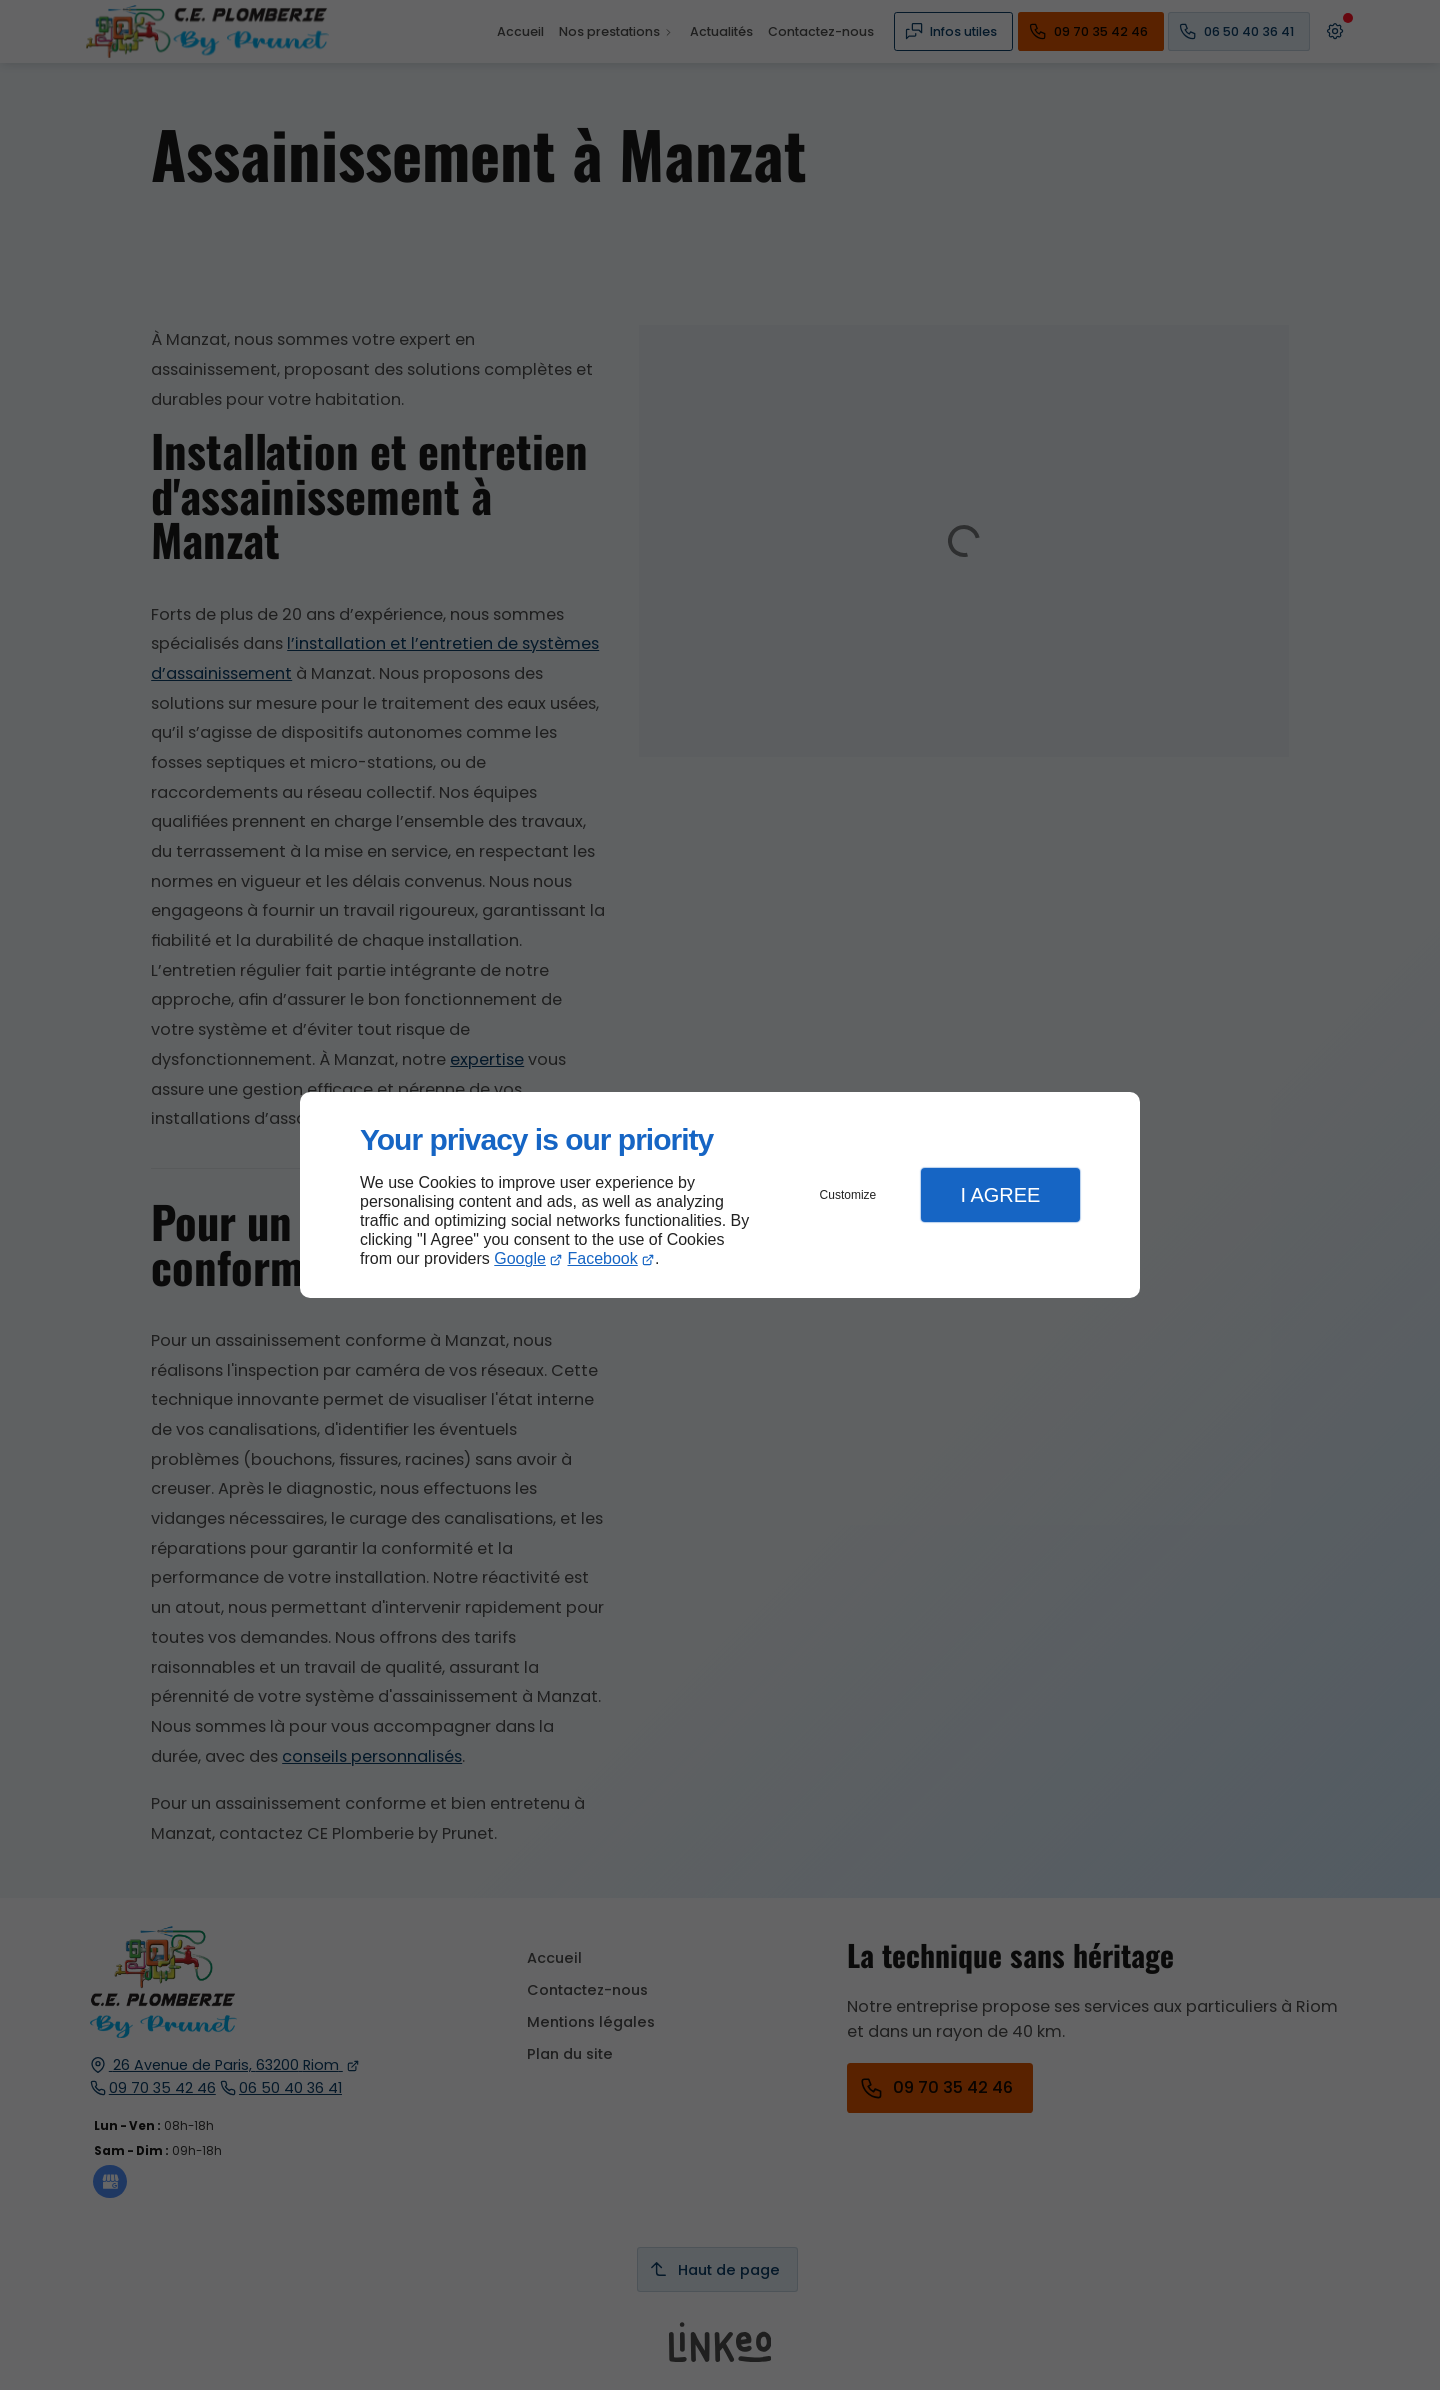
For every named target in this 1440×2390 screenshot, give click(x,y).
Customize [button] (848, 1195)
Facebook (603, 1258)
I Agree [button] (1000, 1195)
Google (520, 1258)
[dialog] (720, 1195)
